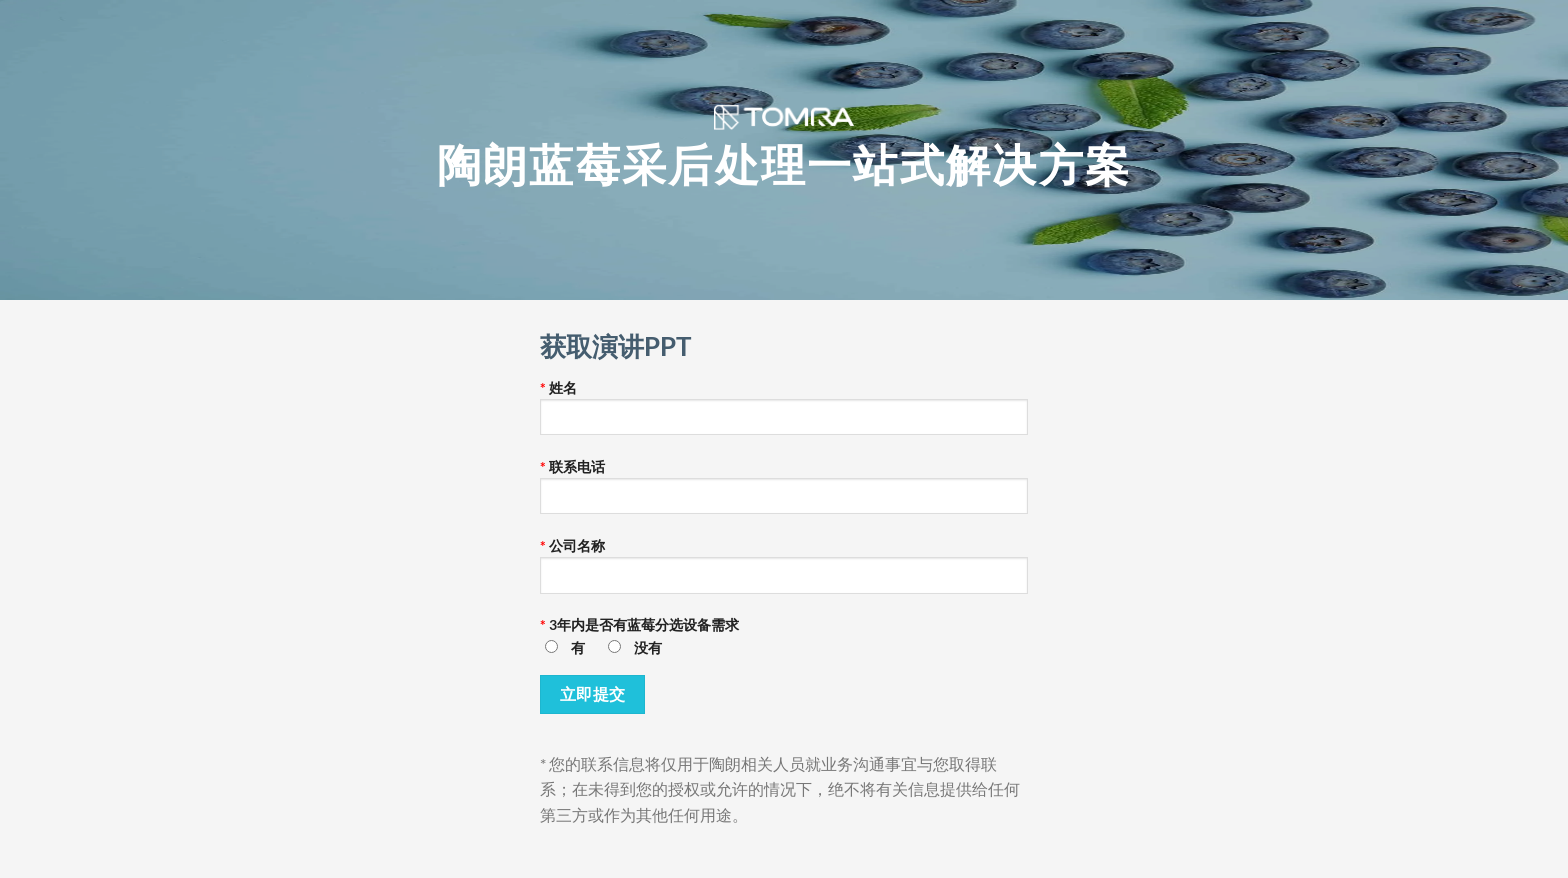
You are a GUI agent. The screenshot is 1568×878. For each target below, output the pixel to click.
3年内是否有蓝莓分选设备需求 (784, 642)
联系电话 (784, 493)
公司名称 (784, 572)
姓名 (784, 414)
